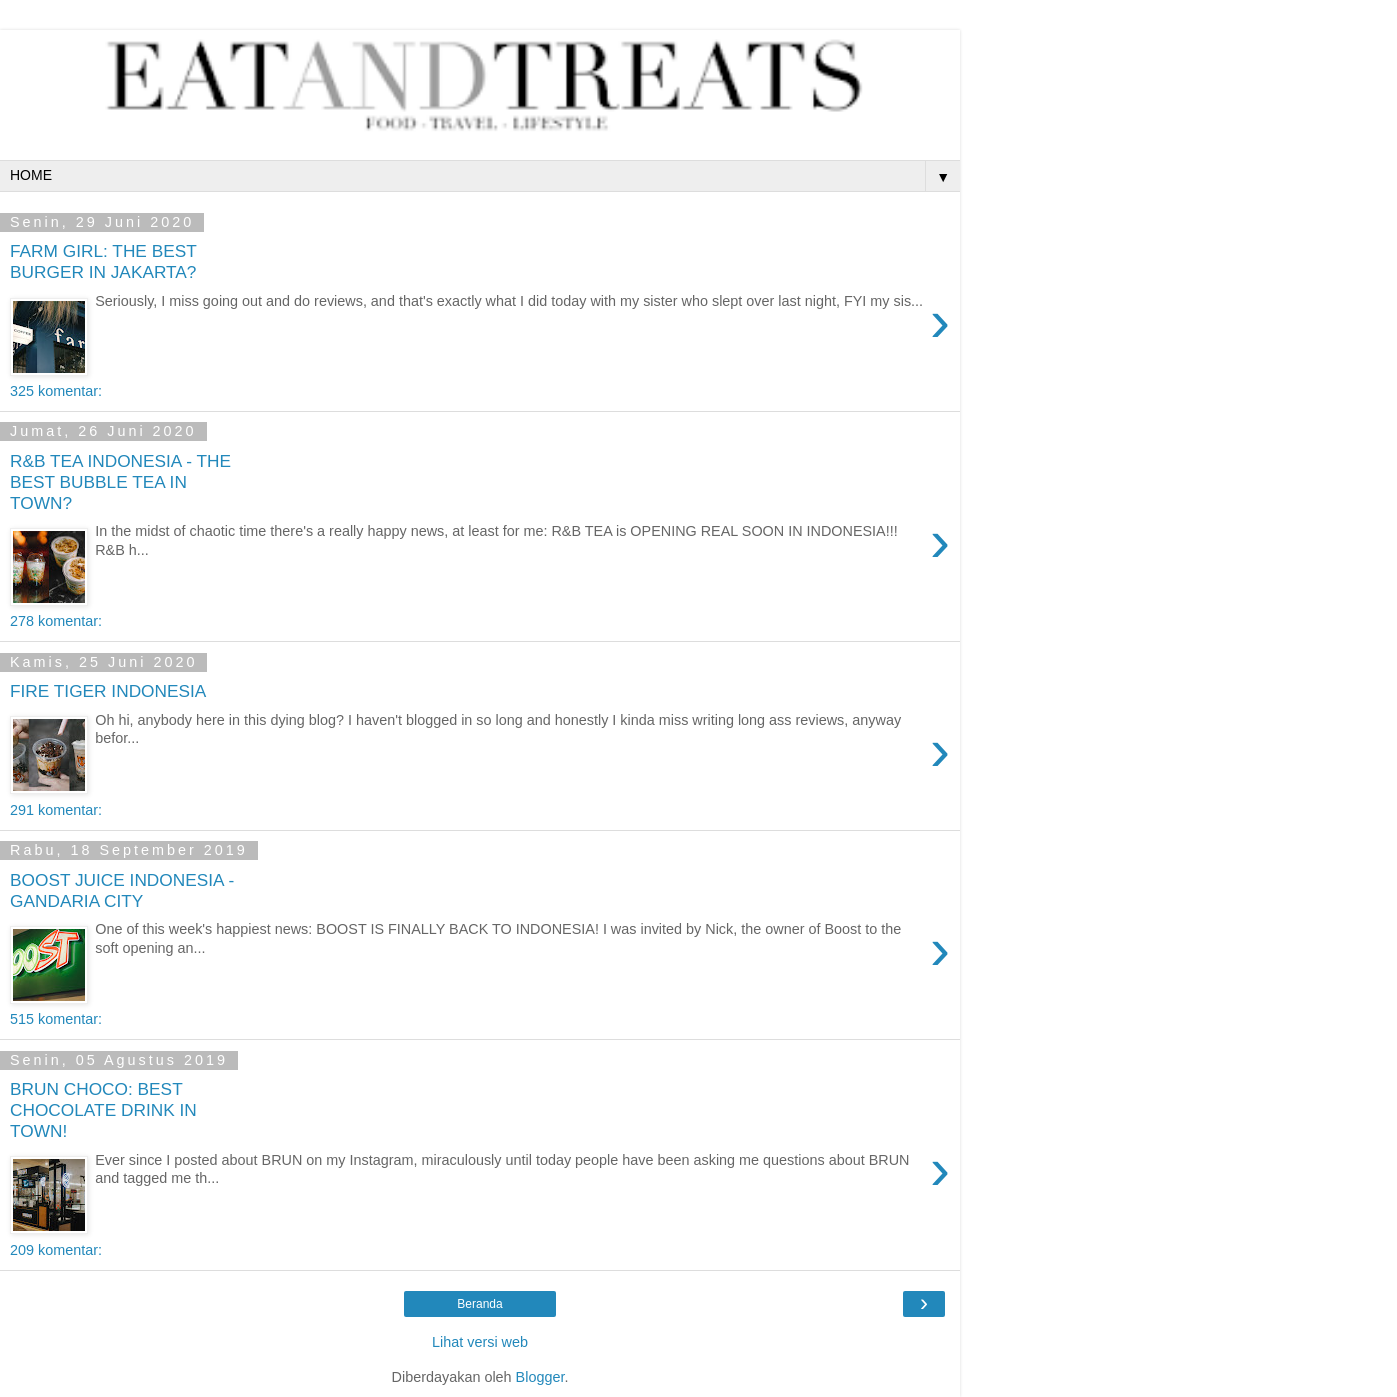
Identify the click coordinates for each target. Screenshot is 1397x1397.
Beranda (479, 1304)
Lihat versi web (480, 1342)
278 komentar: (56, 621)
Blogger (540, 1377)
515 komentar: (56, 1019)
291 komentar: (56, 810)
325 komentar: (56, 391)
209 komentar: (56, 1250)
